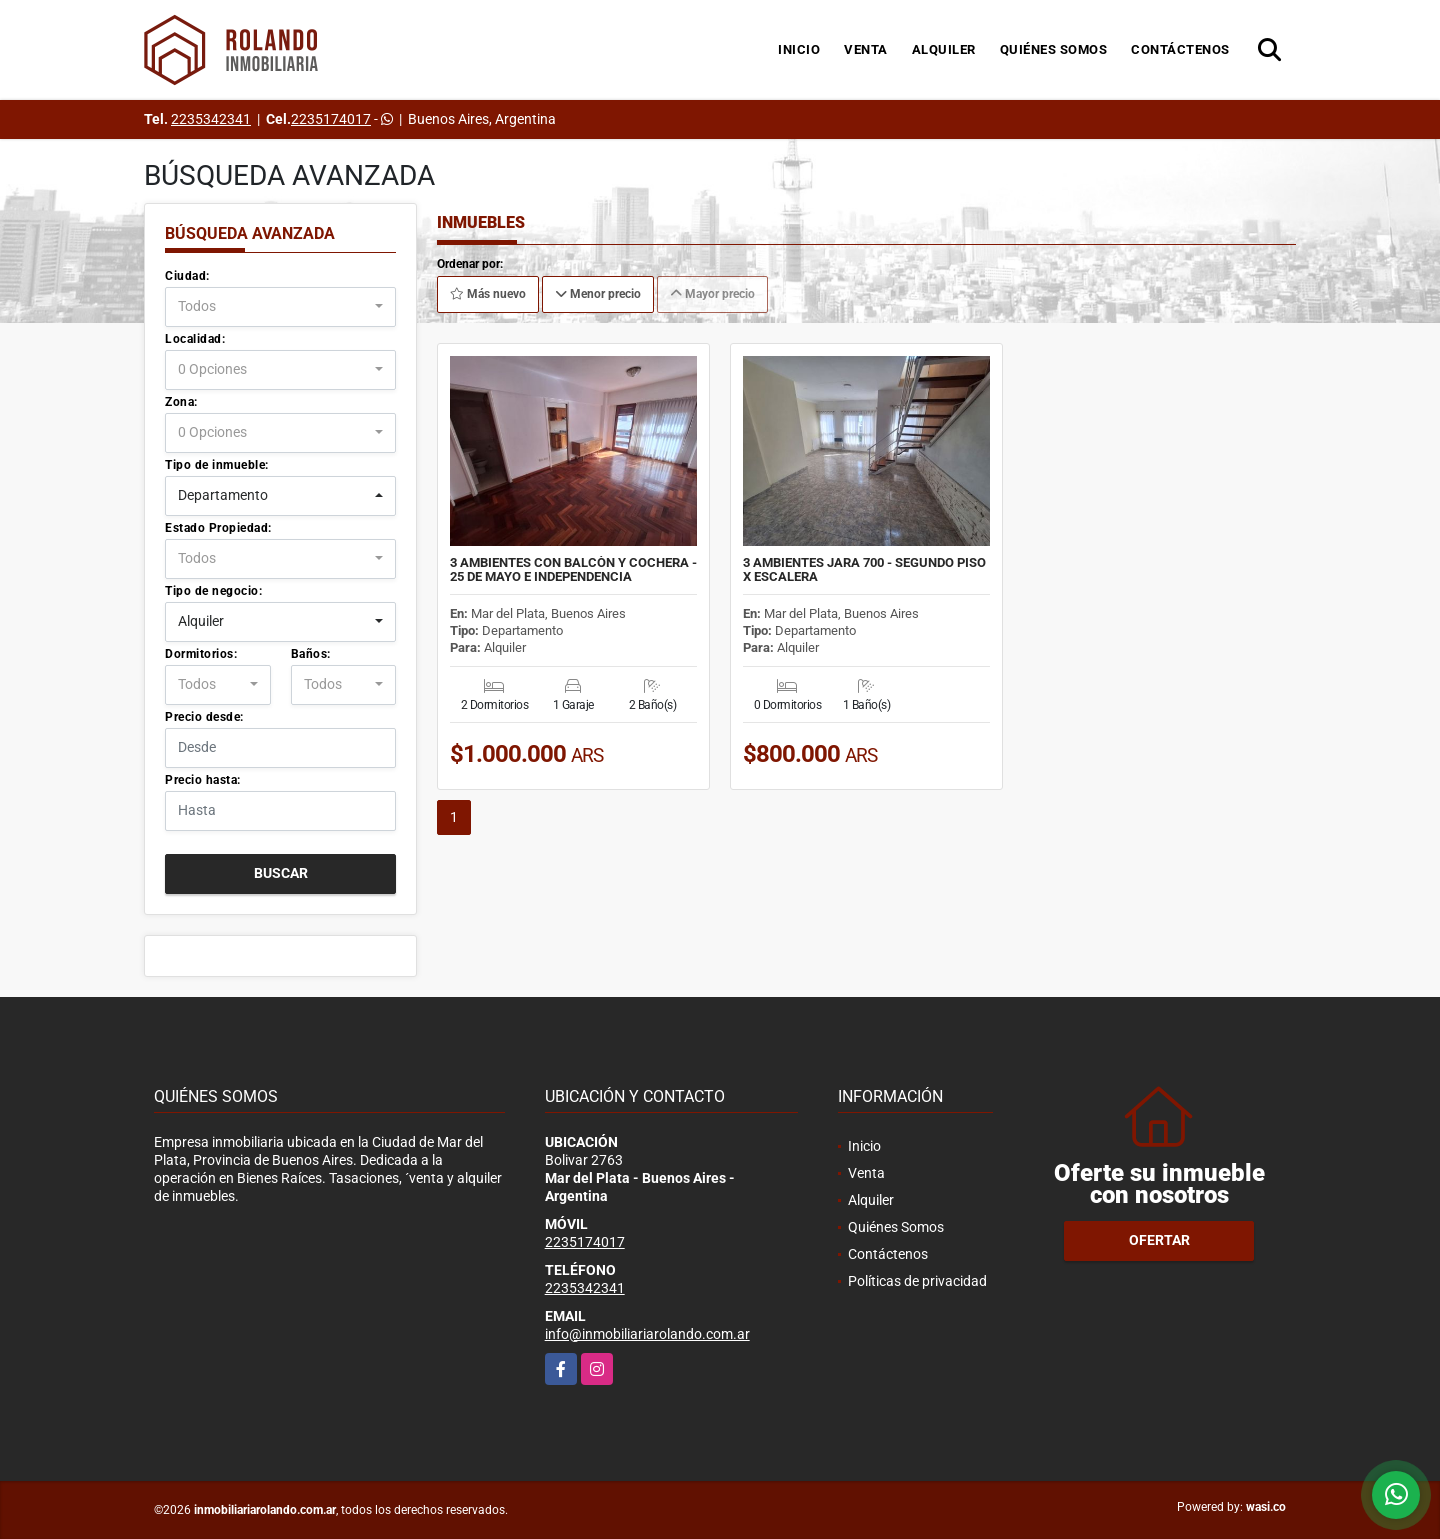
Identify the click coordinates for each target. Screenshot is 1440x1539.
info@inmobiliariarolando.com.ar (647, 1334)
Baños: (311, 654)
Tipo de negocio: (213, 591)
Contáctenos (1180, 49)
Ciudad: (187, 276)
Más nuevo (488, 294)
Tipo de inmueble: (217, 465)
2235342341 (211, 119)
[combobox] (280, 307)
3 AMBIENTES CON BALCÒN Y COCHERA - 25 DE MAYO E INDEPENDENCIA (573, 570)
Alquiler (944, 49)
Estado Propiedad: (218, 528)
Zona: (181, 402)
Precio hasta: (203, 780)
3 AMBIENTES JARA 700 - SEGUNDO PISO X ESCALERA (864, 570)
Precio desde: (204, 717)
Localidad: (195, 339)
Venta (866, 49)
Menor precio (598, 294)
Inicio (799, 49)
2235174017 (331, 119)
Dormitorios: (201, 654)
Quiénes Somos (1054, 49)
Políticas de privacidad (917, 1281)
